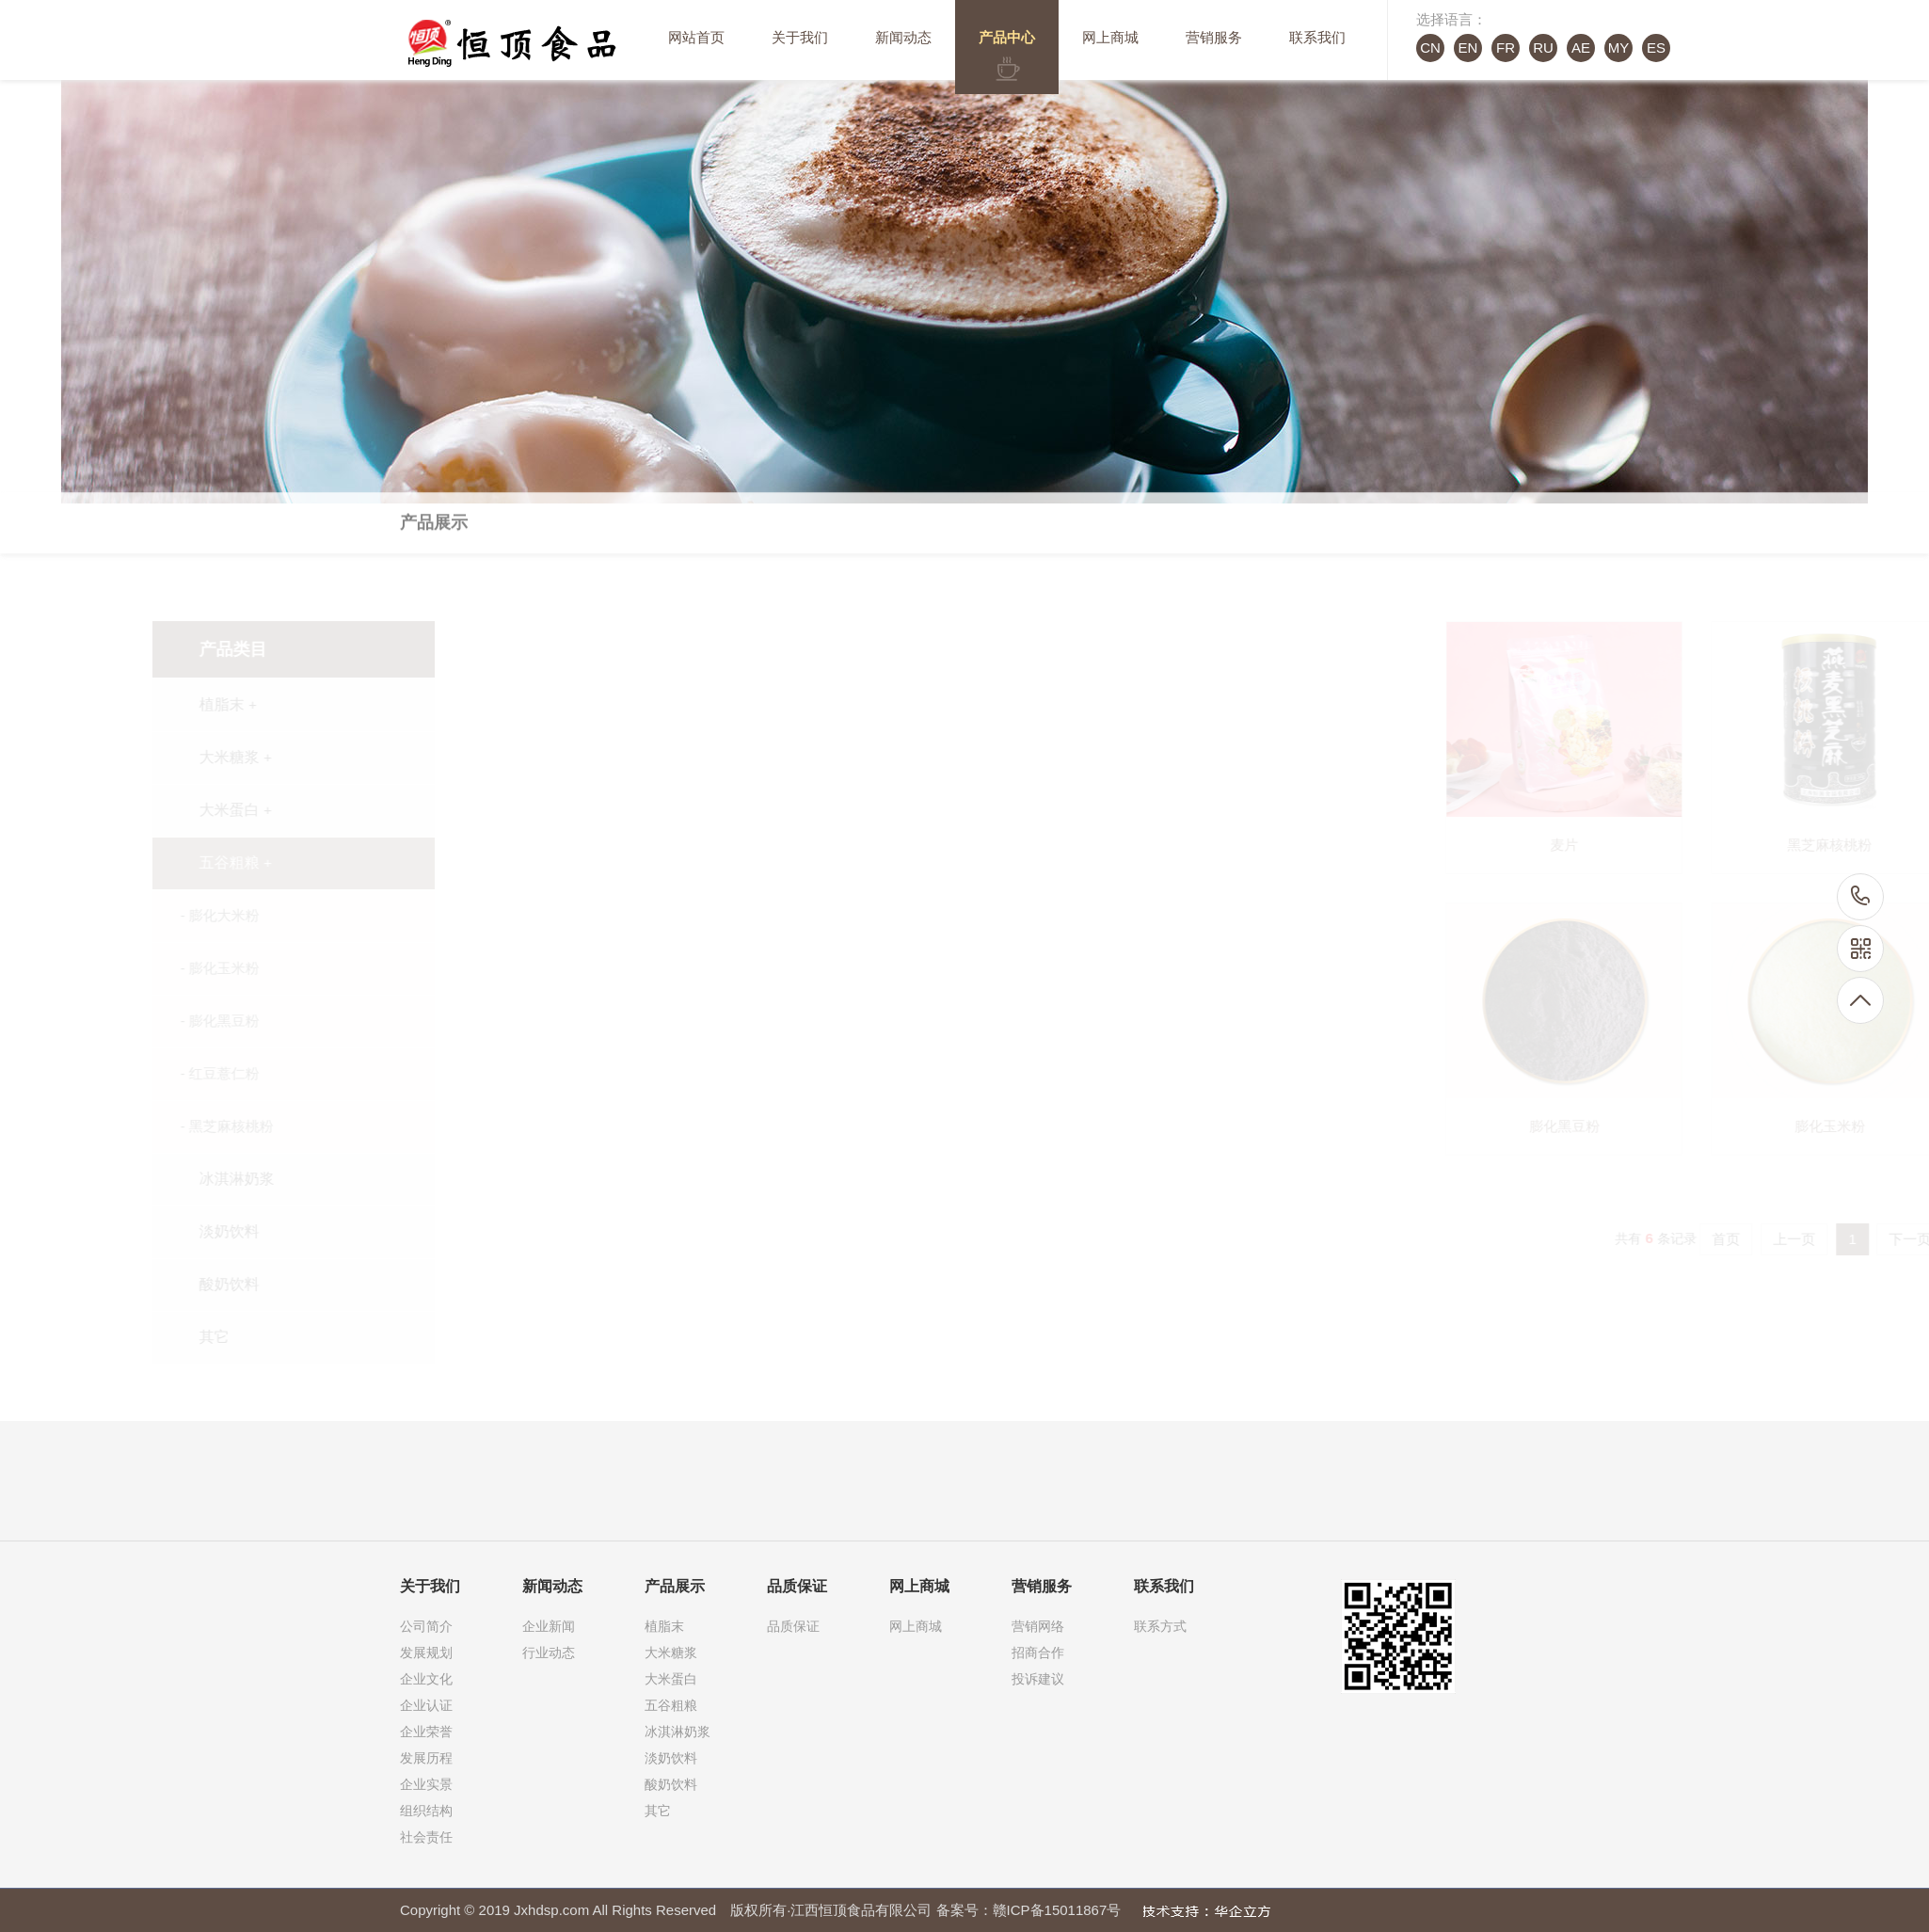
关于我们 (800, 37)
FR (1505, 48)
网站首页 (696, 37)
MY (1619, 48)
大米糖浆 (671, 1652)
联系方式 (1160, 1626)
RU (1543, 48)
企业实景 (426, 1784)
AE (1580, 48)
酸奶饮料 (671, 1784)
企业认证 (426, 1705)
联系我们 (1317, 37)
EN (1468, 48)
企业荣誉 (426, 1731)
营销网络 (1038, 1626)
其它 (658, 1810)
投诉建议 (1038, 1678)
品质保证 (793, 1626)
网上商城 (1110, 37)
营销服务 (1214, 37)
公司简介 (426, 1626)
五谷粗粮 (671, 1705)
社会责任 (426, 1836)
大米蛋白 (671, 1678)
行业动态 (548, 1652)
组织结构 (426, 1810)
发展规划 (426, 1652)
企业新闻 (548, 1626)
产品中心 (1007, 37)
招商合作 (1038, 1652)
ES (1656, 48)
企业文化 (426, 1678)
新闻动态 (903, 37)
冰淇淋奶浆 (677, 1731)
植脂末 (664, 1626)
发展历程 (426, 1757)
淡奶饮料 (671, 1757)
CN (1430, 48)
